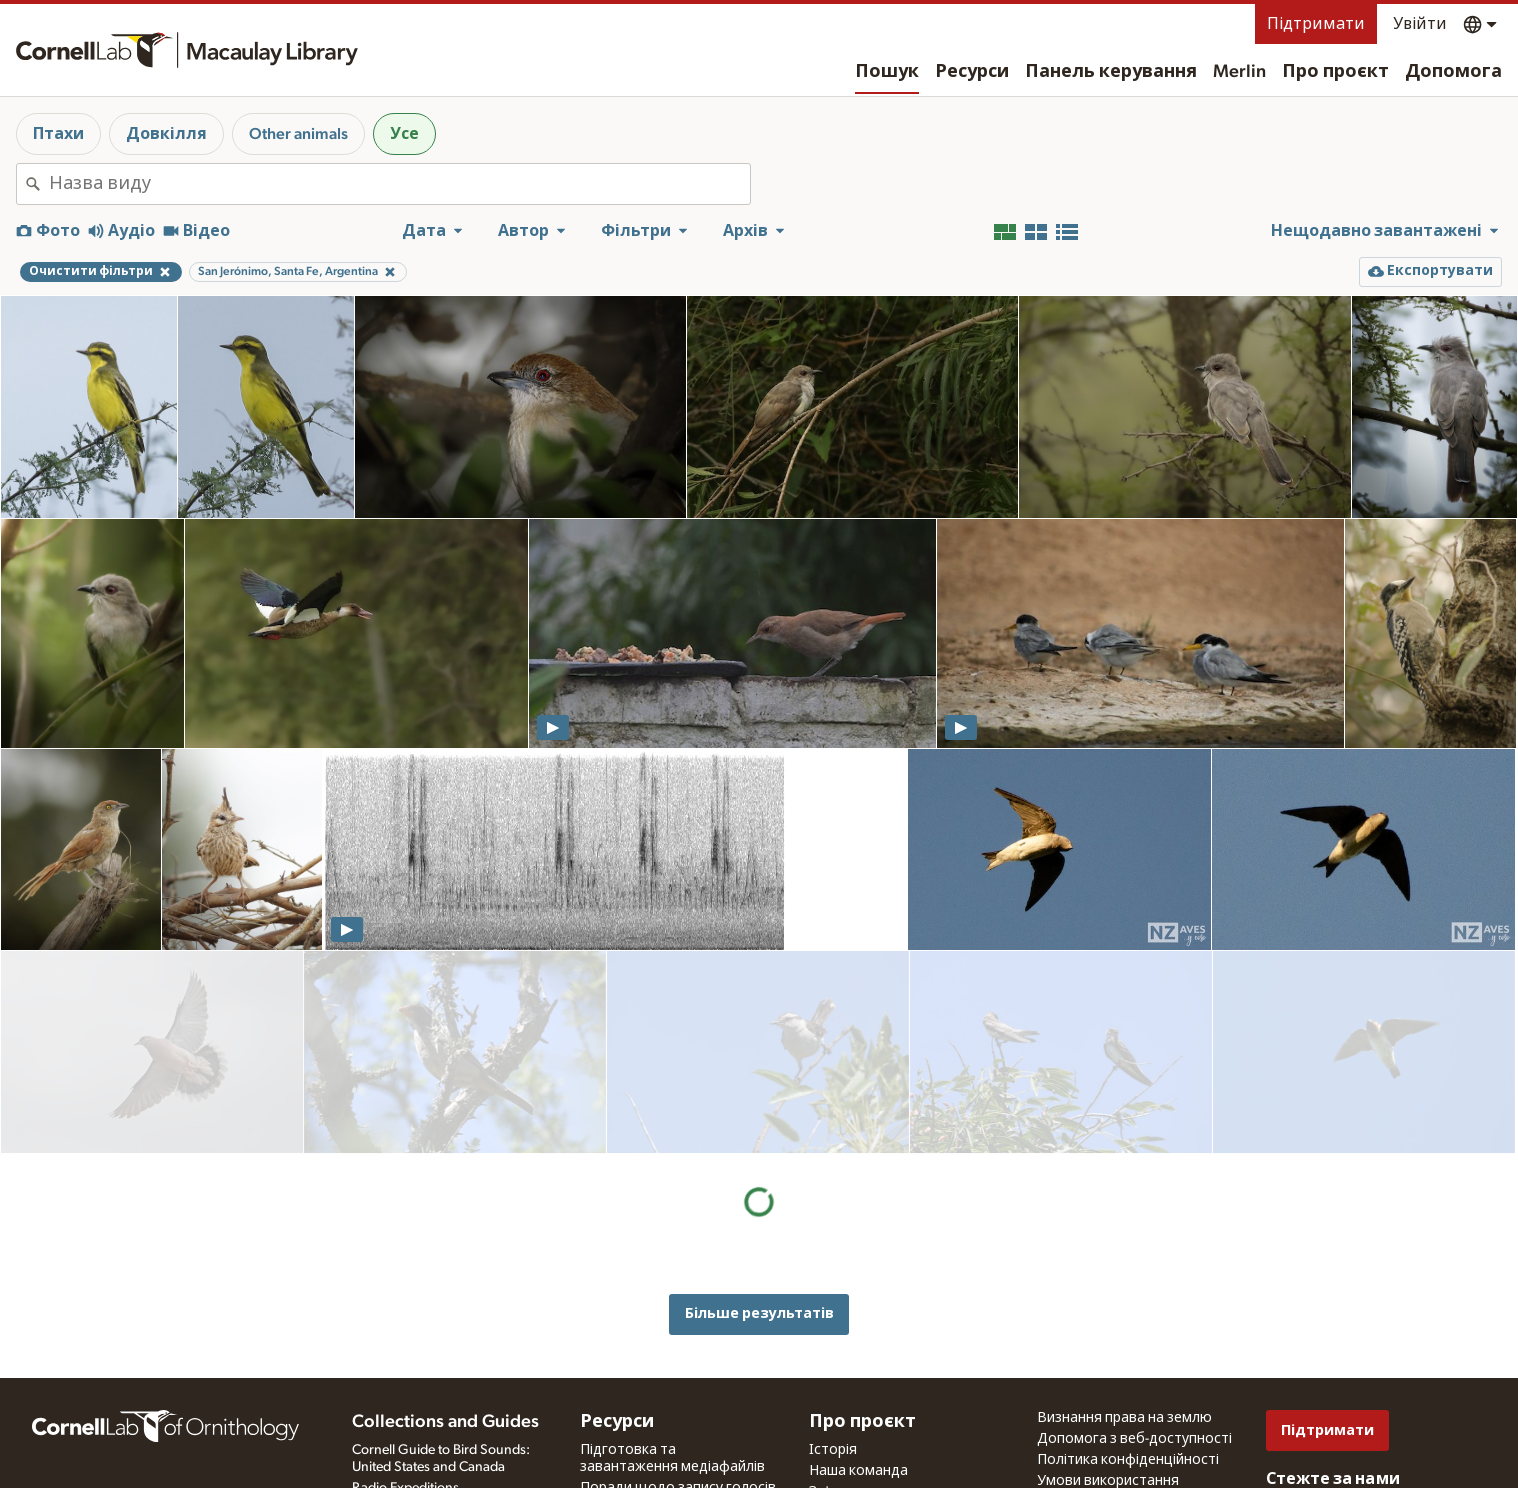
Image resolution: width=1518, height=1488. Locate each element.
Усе (404, 134)
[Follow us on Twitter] (1318, 1416)
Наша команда (858, 1380)
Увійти (1420, 24)
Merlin (1239, 72)
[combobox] (399, 184)
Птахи (58, 134)
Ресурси (972, 72)
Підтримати (1316, 24)
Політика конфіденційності (1128, 1369)
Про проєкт (1335, 72)
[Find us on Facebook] (1278, 1416)
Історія (833, 1359)
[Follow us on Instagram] (1358, 1416)
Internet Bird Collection (420, 1418)
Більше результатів (759, 1110)
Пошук (887, 72)
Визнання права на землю (1124, 1327)
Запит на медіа (630, 1456)
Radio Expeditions (405, 1397)
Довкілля (166, 134)
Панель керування (1111, 72)
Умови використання (1108, 1390)
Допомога (1453, 72)
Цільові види (623, 1477)
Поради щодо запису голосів (678, 1397)
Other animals (298, 134)
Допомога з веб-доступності (1134, 1348)
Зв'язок (834, 1401)
